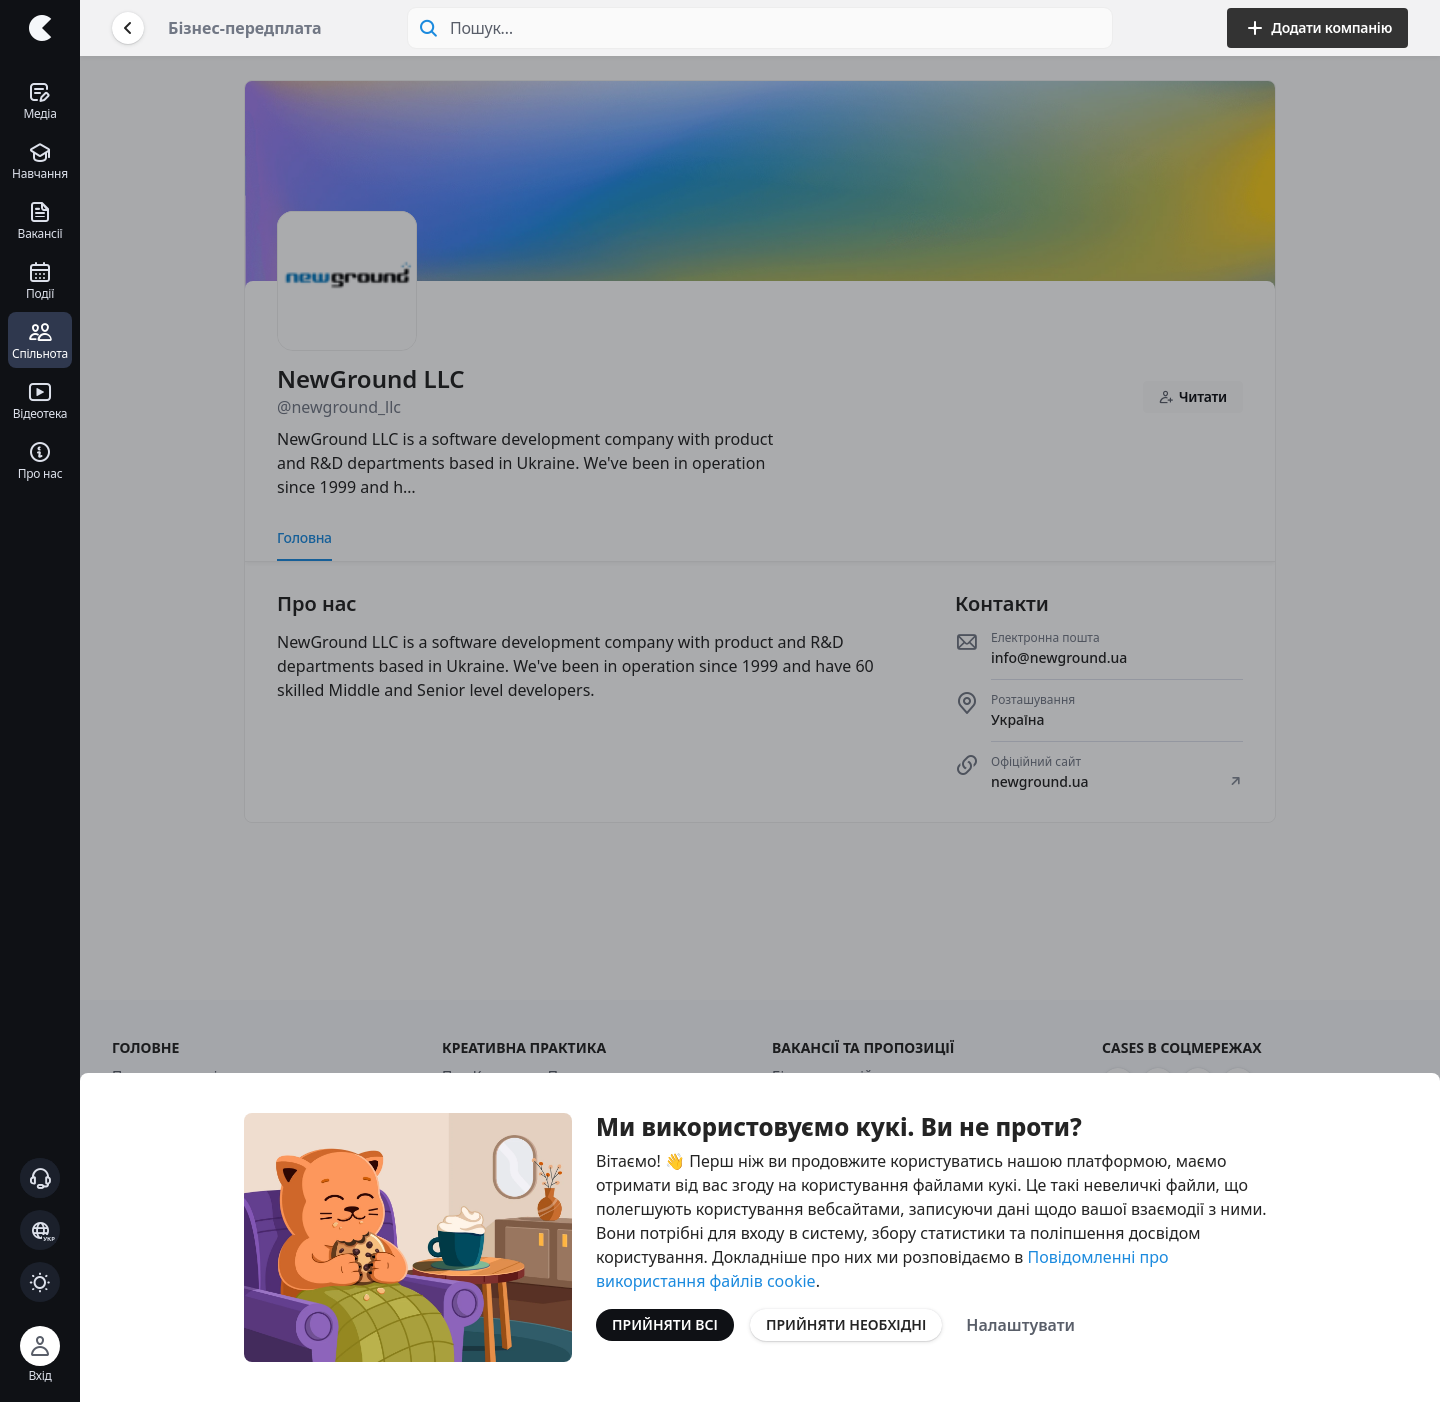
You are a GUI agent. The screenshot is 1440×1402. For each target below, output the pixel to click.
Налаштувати (1020, 1325)
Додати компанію (1317, 28)
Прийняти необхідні (846, 1324)
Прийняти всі (665, 1324)
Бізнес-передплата (245, 28)
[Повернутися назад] (128, 28)
